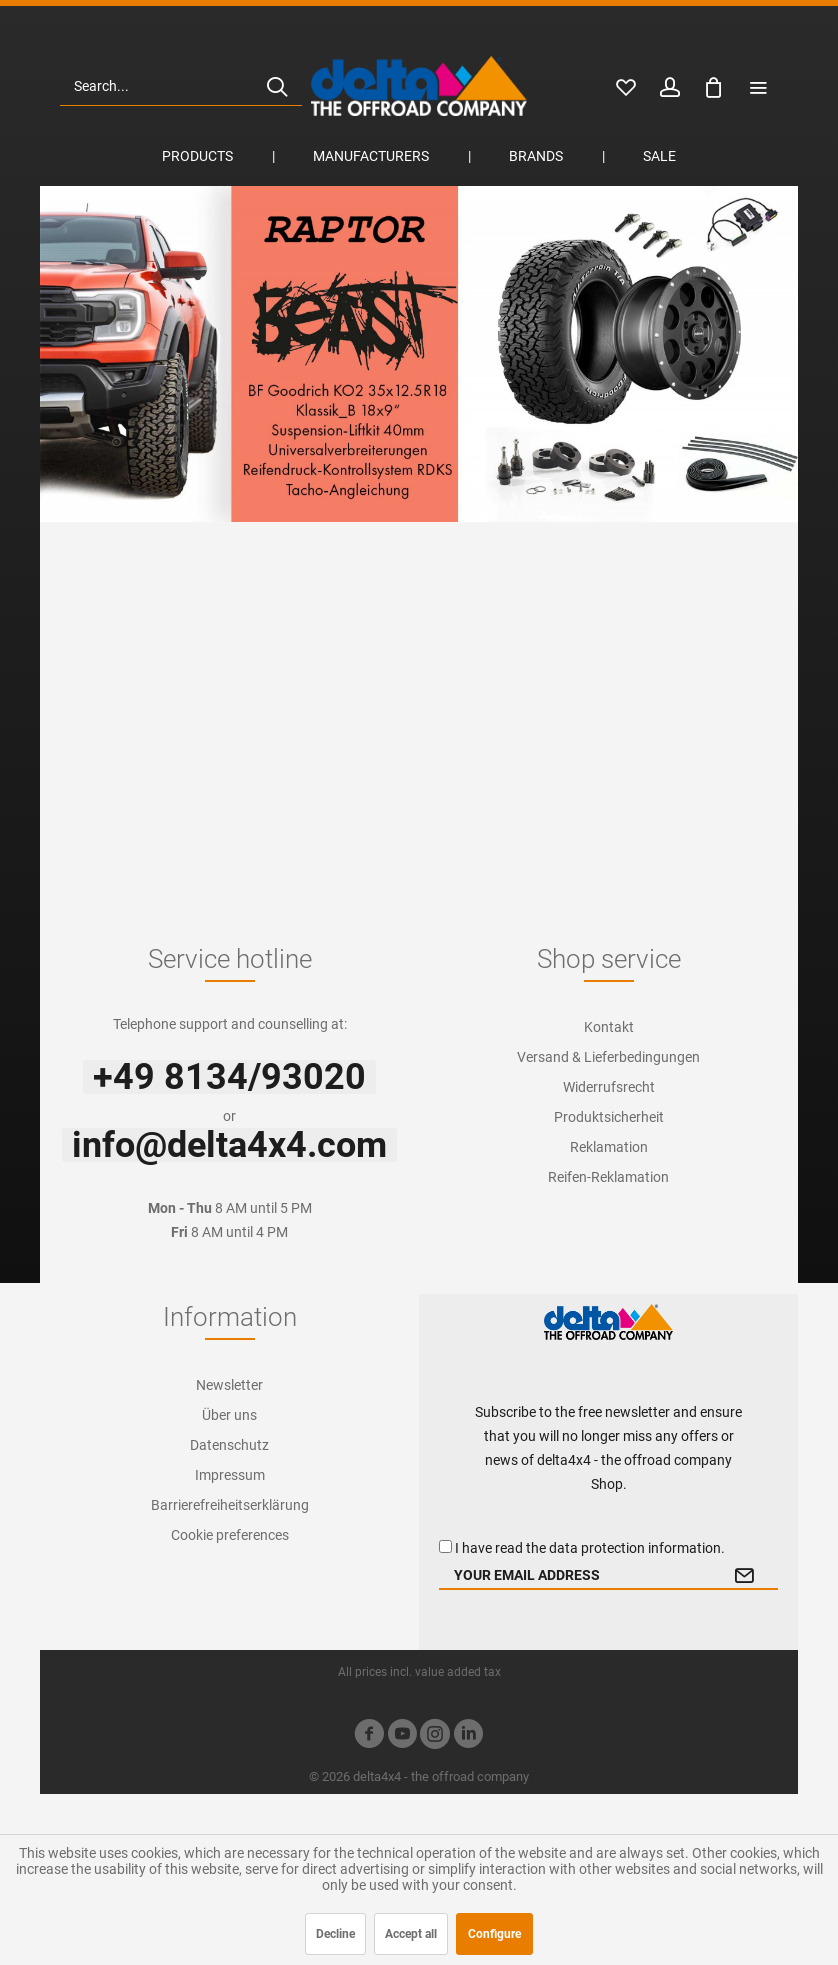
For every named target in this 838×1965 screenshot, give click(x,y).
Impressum (230, 1475)
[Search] (277, 86)
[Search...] (181, 86)
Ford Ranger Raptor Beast (419, 354)
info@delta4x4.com (229, 1145)
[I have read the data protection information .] (445, 1546)
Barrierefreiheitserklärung (230, 1505)
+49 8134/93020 (229, 1077)
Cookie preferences (230, 1535)
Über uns (229, 1415)
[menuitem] (181, 86)
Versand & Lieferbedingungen (608, 1057)
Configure (494, 1934)
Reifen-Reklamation (608, 1177)
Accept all (411, 1934)
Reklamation (609, 1147)
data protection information (635, 1548)
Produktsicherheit (609, 1117)
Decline (335, 1934)
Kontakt (609, 1027)
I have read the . (590, 1548)
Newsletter (229, 1385)
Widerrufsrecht (609, 1087)
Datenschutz (229, 1445)
